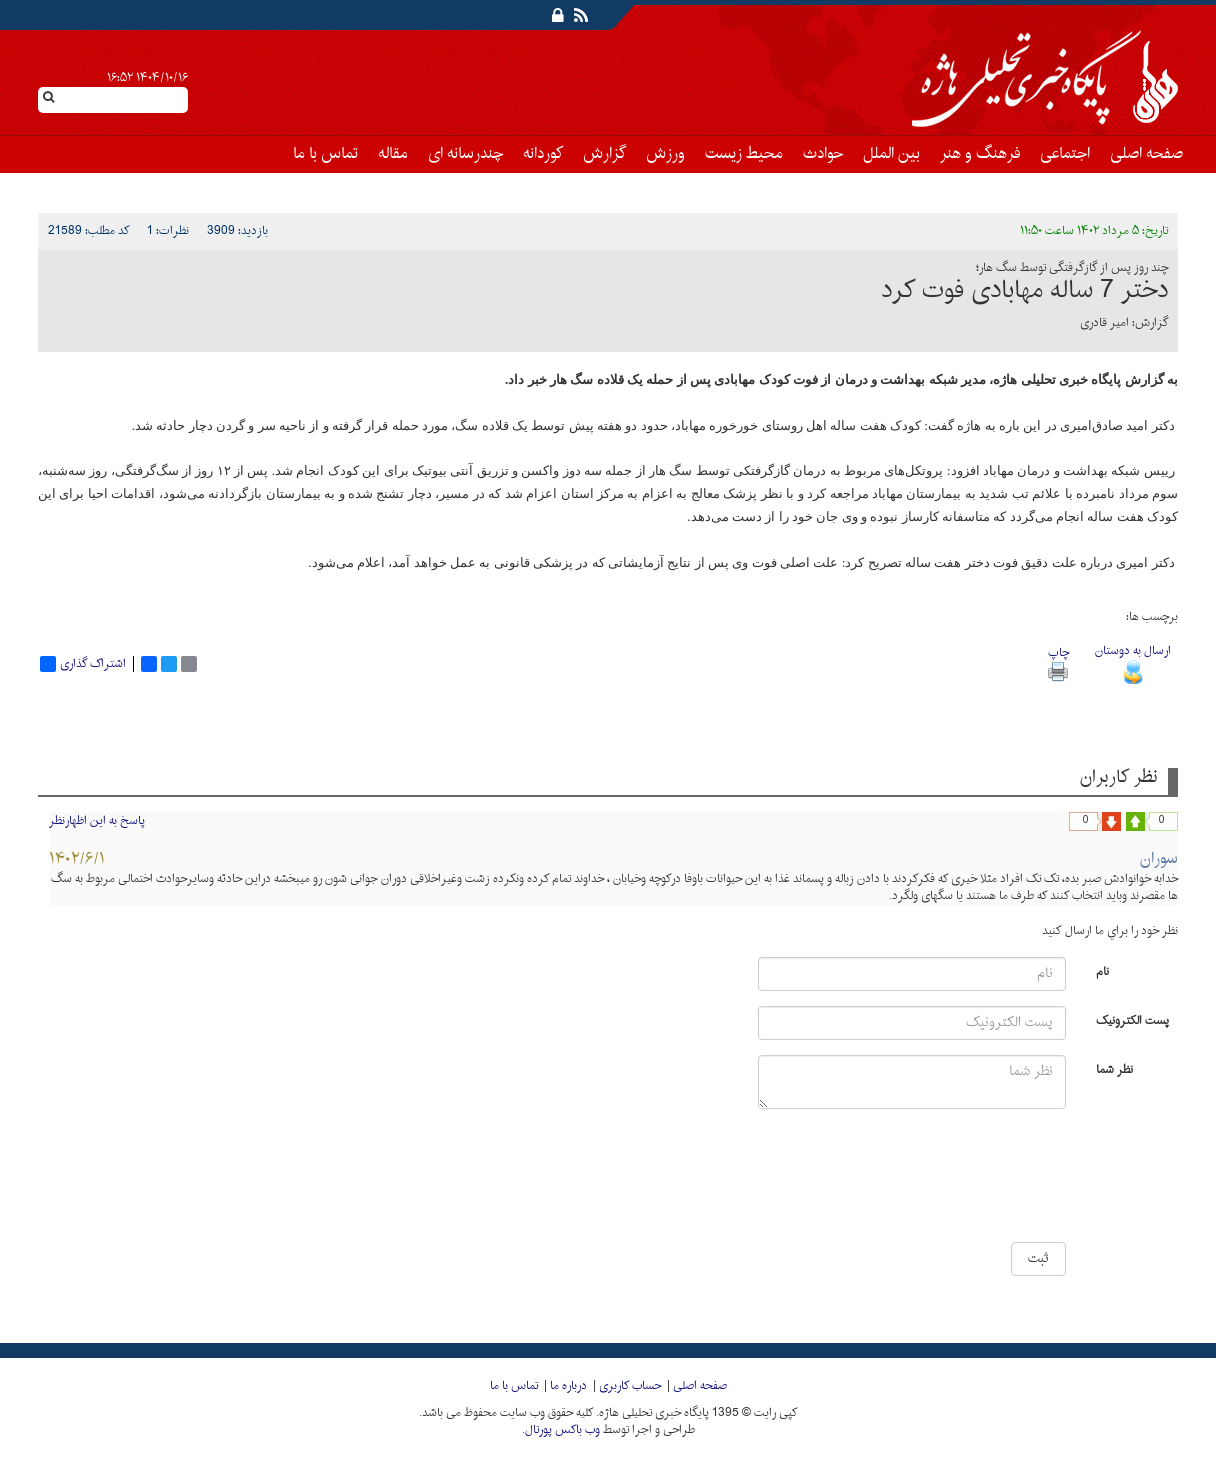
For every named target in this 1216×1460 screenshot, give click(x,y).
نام (1102, 970)
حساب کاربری (630, 1386)
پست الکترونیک (1132, 1019)
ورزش (665, 154)
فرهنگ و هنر (980, 154)
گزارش (604, 154)
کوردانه (543, 154)
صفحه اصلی (1146, 154)
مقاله (393, 154)
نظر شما (1114, 1068)
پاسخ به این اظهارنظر (97, 821)
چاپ (1058, 661)
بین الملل (891, 154)
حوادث (823, 154)
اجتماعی (1065, 154)
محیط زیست (744, 154)
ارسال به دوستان (1133, 661)
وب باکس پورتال (562, 1430)
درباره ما (568, 1386)
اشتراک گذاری (83, 664)
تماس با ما (325, 154)
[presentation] (1006, 1183)
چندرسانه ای (465, 154)
